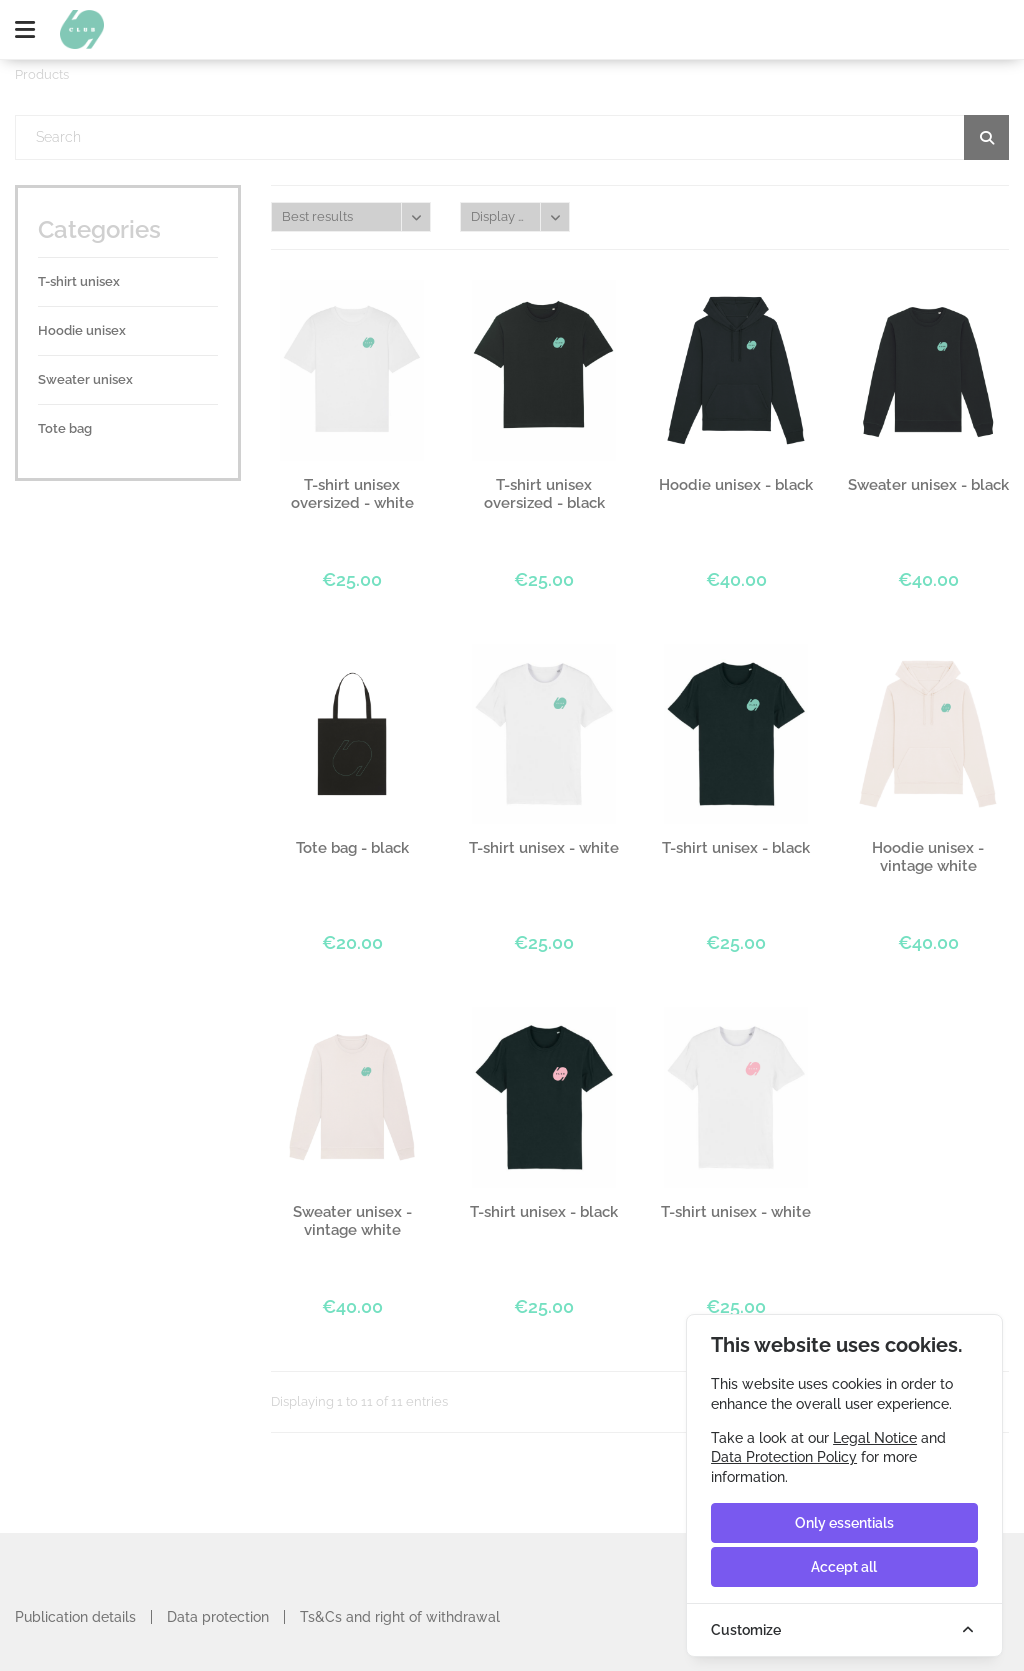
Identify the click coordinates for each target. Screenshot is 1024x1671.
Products (42, 74)
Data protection (218, 1617)
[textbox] (512, 137)
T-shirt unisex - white (544, 848)
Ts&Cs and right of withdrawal (400, 1617)
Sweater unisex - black (928, 485)
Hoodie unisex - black (736, 485)
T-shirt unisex (79, 281)
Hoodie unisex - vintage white (928, 857)
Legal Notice (875, 1438)
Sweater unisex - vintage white (352, 1221)
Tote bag (65, 428)
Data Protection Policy (784, 1457)
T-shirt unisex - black (736, 848)
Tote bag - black (352, 848)
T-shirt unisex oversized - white (352, 494)
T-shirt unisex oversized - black (544, 494)
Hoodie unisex (82, 330)
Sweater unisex (85, 379)
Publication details (75, 1617)
